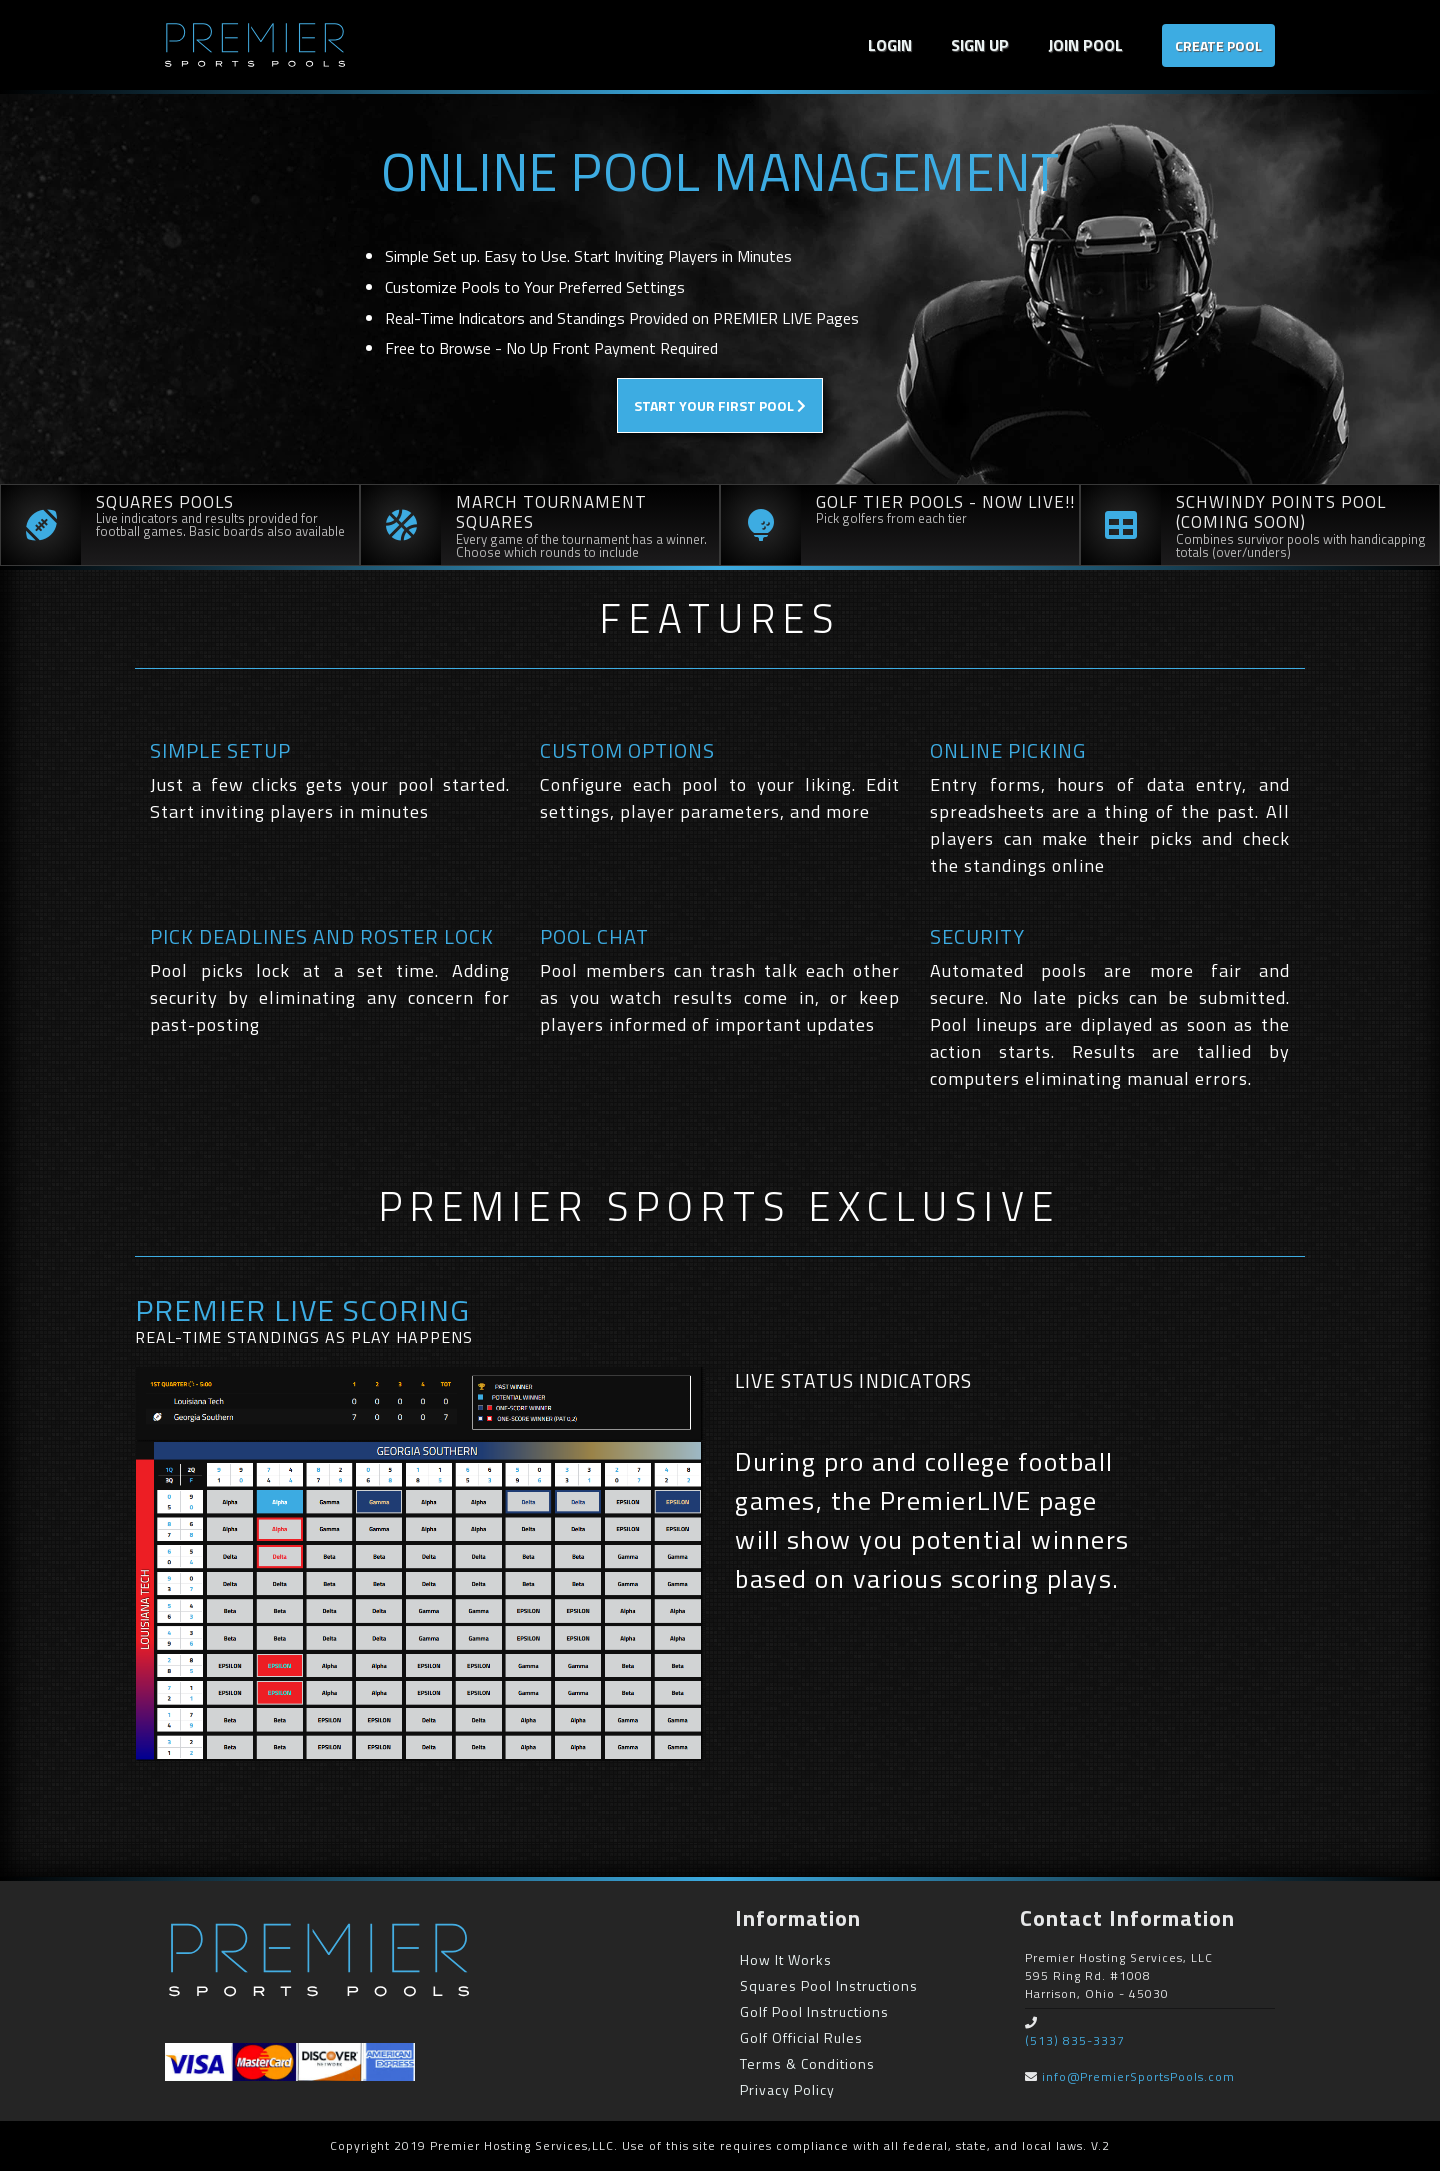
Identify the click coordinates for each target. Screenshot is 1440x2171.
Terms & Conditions (807, 2063)
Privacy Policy (787, 2089)
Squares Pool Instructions (829, 1985)
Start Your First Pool (720, 405)
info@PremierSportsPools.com (1138, 2076)
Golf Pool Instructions (814, 2011)
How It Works (786, 1959)
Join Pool (1085, 45)
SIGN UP (980, 45)
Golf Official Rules (801, 2037)
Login (890, 45)
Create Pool (1218, 45)
